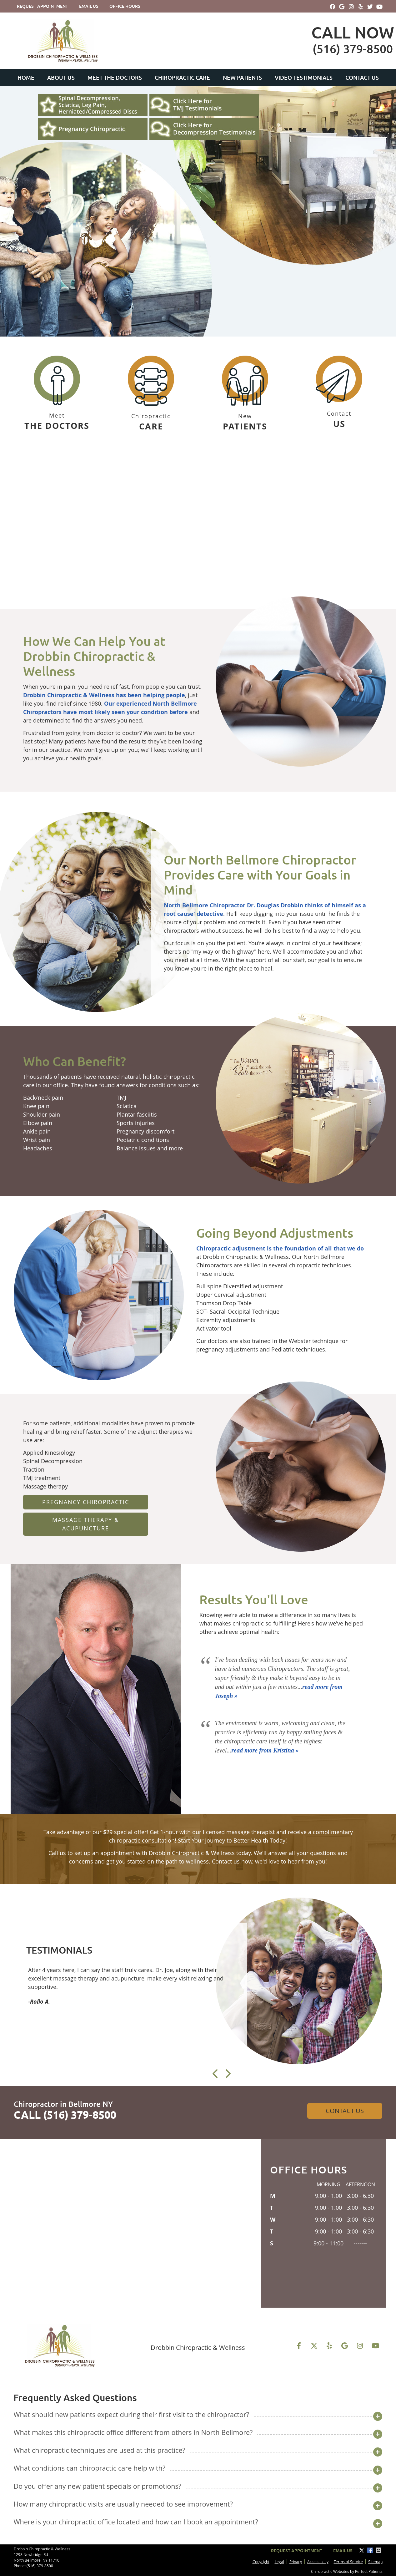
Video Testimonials (304, 77)
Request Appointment (42, 6)
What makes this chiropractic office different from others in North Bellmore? (133, 2432)
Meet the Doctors (115, 77)
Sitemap (375, 2561)
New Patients (242, 77)
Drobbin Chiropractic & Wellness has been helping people (104, 695)
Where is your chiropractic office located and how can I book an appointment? (135, 2521)
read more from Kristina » (265, 1750)
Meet (57, 394)
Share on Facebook (370, 2550)
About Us (61, 77)
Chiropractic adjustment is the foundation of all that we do (280, 1248)
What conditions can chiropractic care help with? (89, 2467)
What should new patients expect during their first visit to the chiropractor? (131, 2414)
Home (26, 77)
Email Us (88, 6)
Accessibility (317, 2561)
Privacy (295, 2561)
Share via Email (379, 2550)
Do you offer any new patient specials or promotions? (97, 2486)
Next (228, 2074)
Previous (216, 2074)
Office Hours (124, 6)
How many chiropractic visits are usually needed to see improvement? (123, 2503)
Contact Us (362, 77)
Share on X (362, 2550)
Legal (279, 2561)
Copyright (261, 2561)
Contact (339, 393)
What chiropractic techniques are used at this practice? (99, 2450)
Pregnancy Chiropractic (85, 1502)
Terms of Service (348, 2561)
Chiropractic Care (182, 77)
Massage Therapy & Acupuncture (85, 1524)
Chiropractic (151, 394)
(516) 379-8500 (40, 2565)
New (245, 394)
